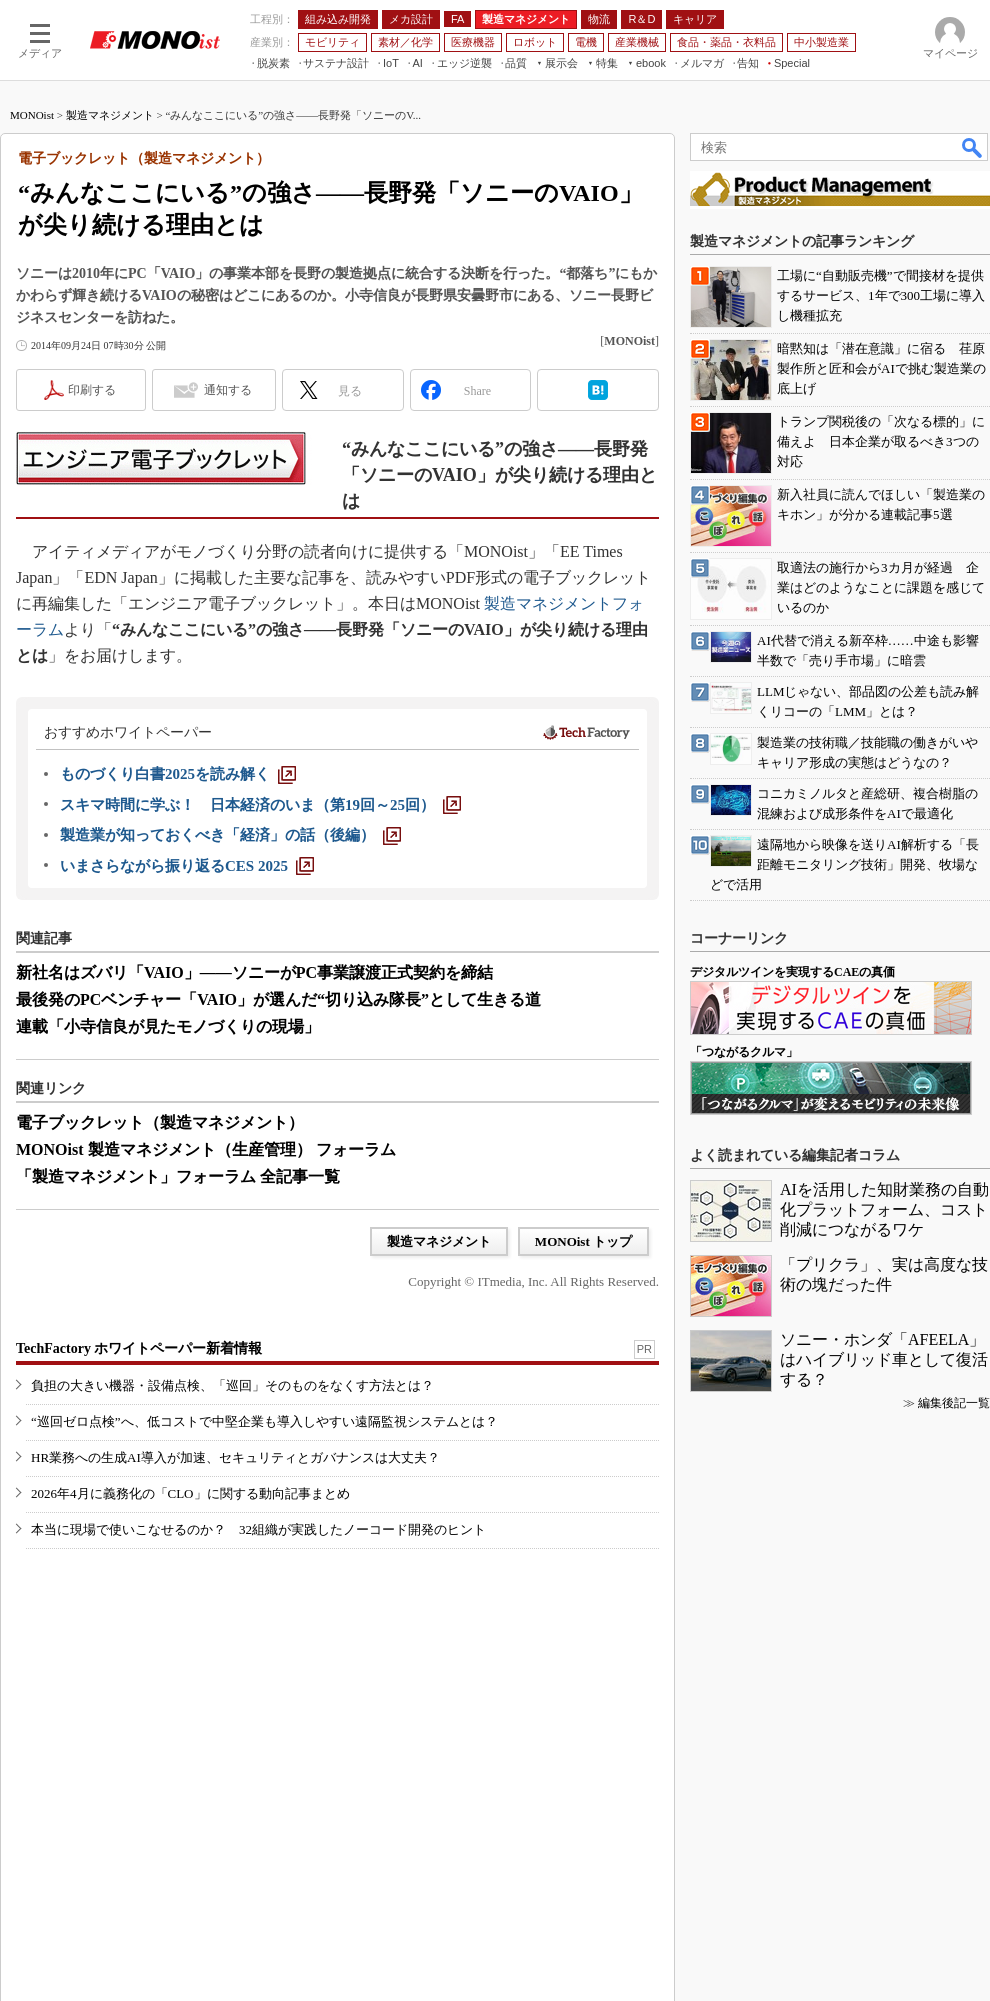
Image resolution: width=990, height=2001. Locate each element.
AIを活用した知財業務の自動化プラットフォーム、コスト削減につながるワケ (884, 1209)
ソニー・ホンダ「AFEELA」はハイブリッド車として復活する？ (884, 1359)
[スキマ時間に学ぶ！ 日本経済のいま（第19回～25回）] (260, 805)
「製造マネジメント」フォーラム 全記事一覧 (178, 1176)
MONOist (32, 115)
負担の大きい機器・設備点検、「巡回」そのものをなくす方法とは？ (232, 1385)
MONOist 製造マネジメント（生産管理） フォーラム (206, 1149)
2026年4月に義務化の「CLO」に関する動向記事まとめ (190, 1493)
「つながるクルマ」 (744, 1052)
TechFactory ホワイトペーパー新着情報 (139, 1348)
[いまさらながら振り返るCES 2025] (187, 866)
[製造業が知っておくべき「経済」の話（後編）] (230, 835)
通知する (228, 390)
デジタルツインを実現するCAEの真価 (792, 972)
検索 (973, 147)
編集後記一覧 (954, 1403)
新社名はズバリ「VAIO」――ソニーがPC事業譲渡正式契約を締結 (254, 972)
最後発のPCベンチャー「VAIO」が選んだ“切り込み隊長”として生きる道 (278, 999)
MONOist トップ (583, 1241)
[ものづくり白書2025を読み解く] (178, 774)
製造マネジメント (110, 115)
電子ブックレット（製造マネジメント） (160, 1122)
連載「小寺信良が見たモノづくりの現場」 (168, 1026)
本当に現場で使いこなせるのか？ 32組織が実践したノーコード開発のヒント (258, 1529)
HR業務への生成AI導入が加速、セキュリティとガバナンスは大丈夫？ (235, 1457)
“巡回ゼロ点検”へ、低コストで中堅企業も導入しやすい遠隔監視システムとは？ (264, 1421)
